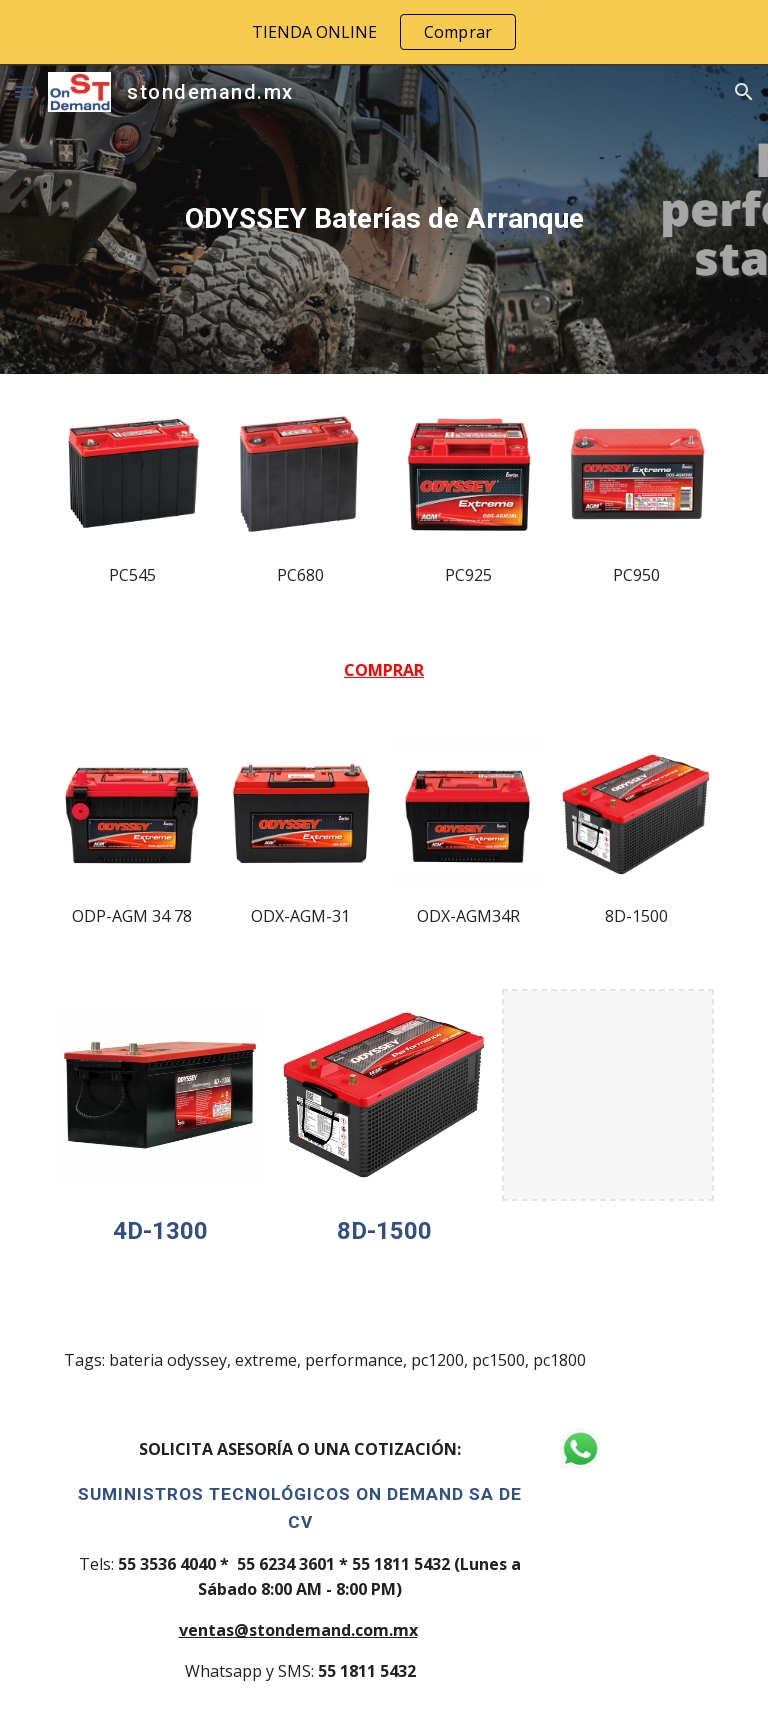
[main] (383, 219)
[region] (384, 32)
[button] (24, 91)
